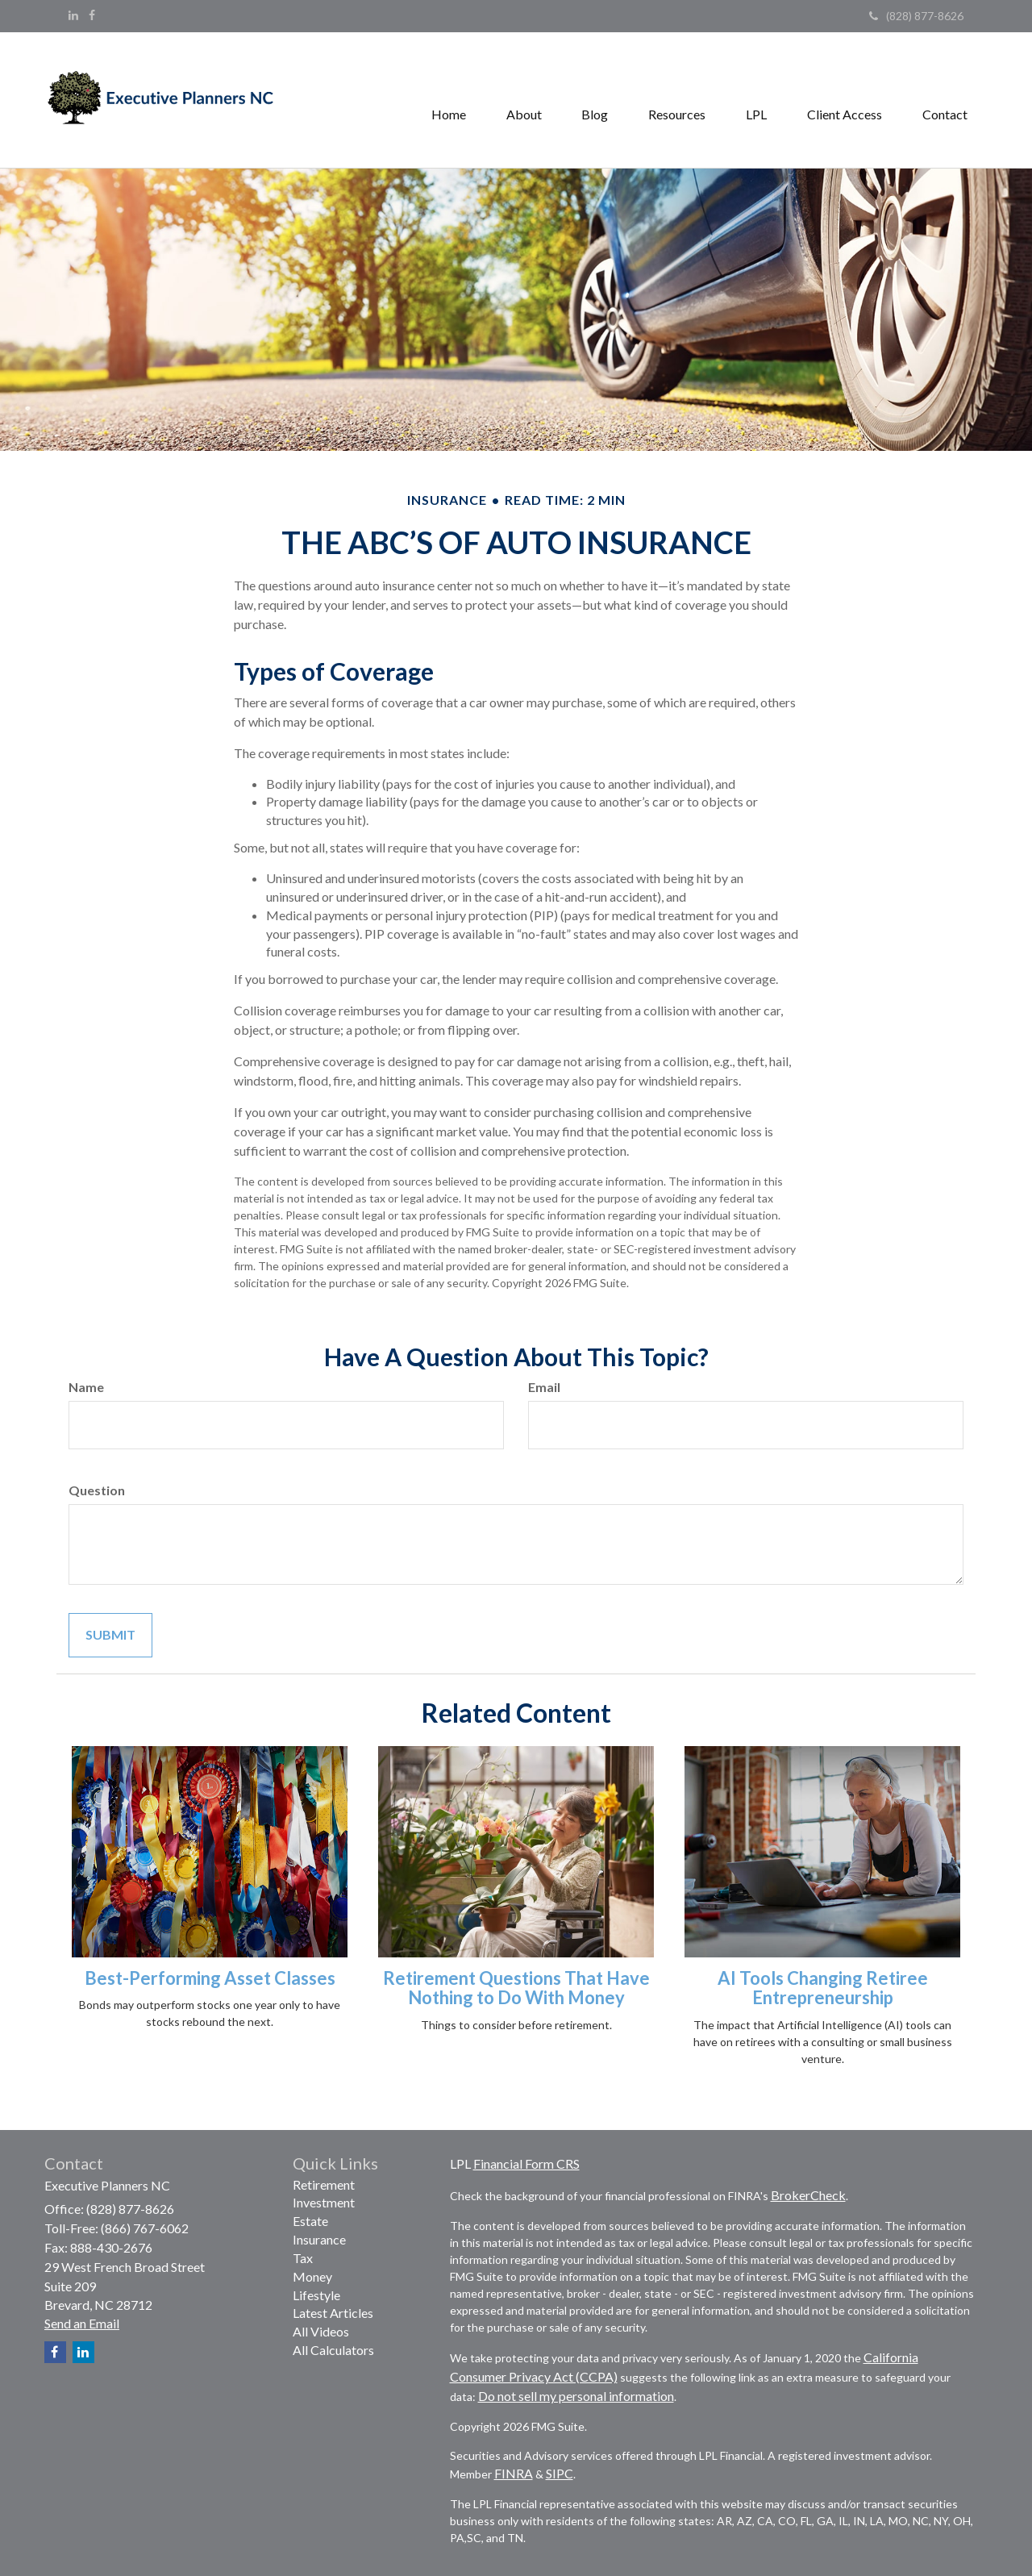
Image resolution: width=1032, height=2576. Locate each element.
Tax (303, 2257)
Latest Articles (333, 2312)
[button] (523, 100)
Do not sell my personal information (576, 2395)
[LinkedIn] (73, 15)
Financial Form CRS (526, 2163)
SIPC (559, 2473)
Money (312, 2276)
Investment (324, 2202)
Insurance (319, 2239)
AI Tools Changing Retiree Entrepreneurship (823, 1987)
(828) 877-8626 (916, 16)
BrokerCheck (808, 2195)
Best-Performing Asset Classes (210, 1978)
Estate (310, 2220)
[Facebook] (92, 15)
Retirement (324, 2184)
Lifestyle (316, 2295)
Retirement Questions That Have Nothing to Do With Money (516, 1987)
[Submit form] (110, 1635)
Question (97, 1490)
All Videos (321, 2331)
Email (544, 1386)
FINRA (513, 2473)
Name (86, 1386)
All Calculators (333, 2349)
